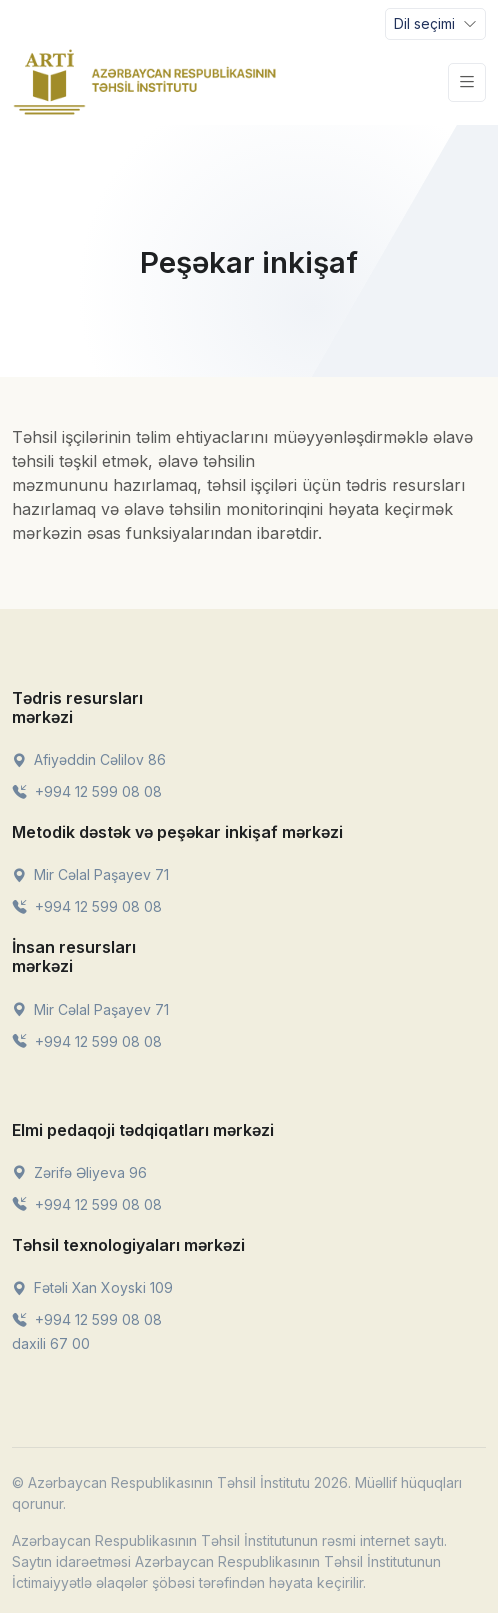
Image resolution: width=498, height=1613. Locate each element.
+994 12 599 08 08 (87, 791)
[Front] (145, 82)
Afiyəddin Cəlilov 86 (89, 759)
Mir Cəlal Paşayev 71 (90, 874)
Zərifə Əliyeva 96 (79, 1172)
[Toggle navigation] (435, 24)
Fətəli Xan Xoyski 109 (92, 1287)
